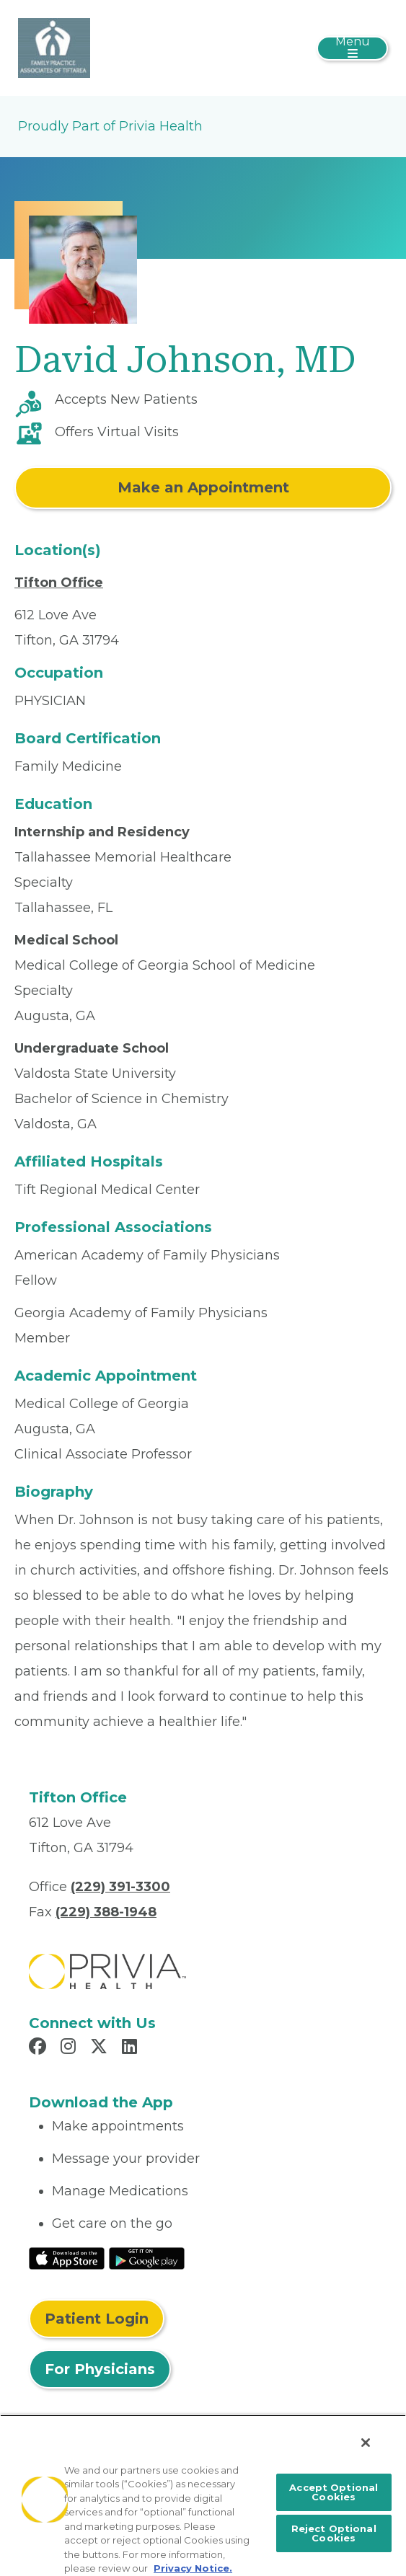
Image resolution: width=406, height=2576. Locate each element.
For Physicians (100, 2369)
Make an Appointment (203, 487)
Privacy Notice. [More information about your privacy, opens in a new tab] (193, 2568)
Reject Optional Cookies (333, 2533)
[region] (203, 2495)
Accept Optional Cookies (333, 2492)
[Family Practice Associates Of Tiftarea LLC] (54, 47)
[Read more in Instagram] (70, 2048)
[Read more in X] (101, 2048)
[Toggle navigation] (352, 48)
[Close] (365, 2442)
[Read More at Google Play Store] (147, 2257)
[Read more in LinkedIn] (131, 2048)
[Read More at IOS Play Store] (67, 2257)
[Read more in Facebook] (39, 2048)
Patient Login (97, 2318)
